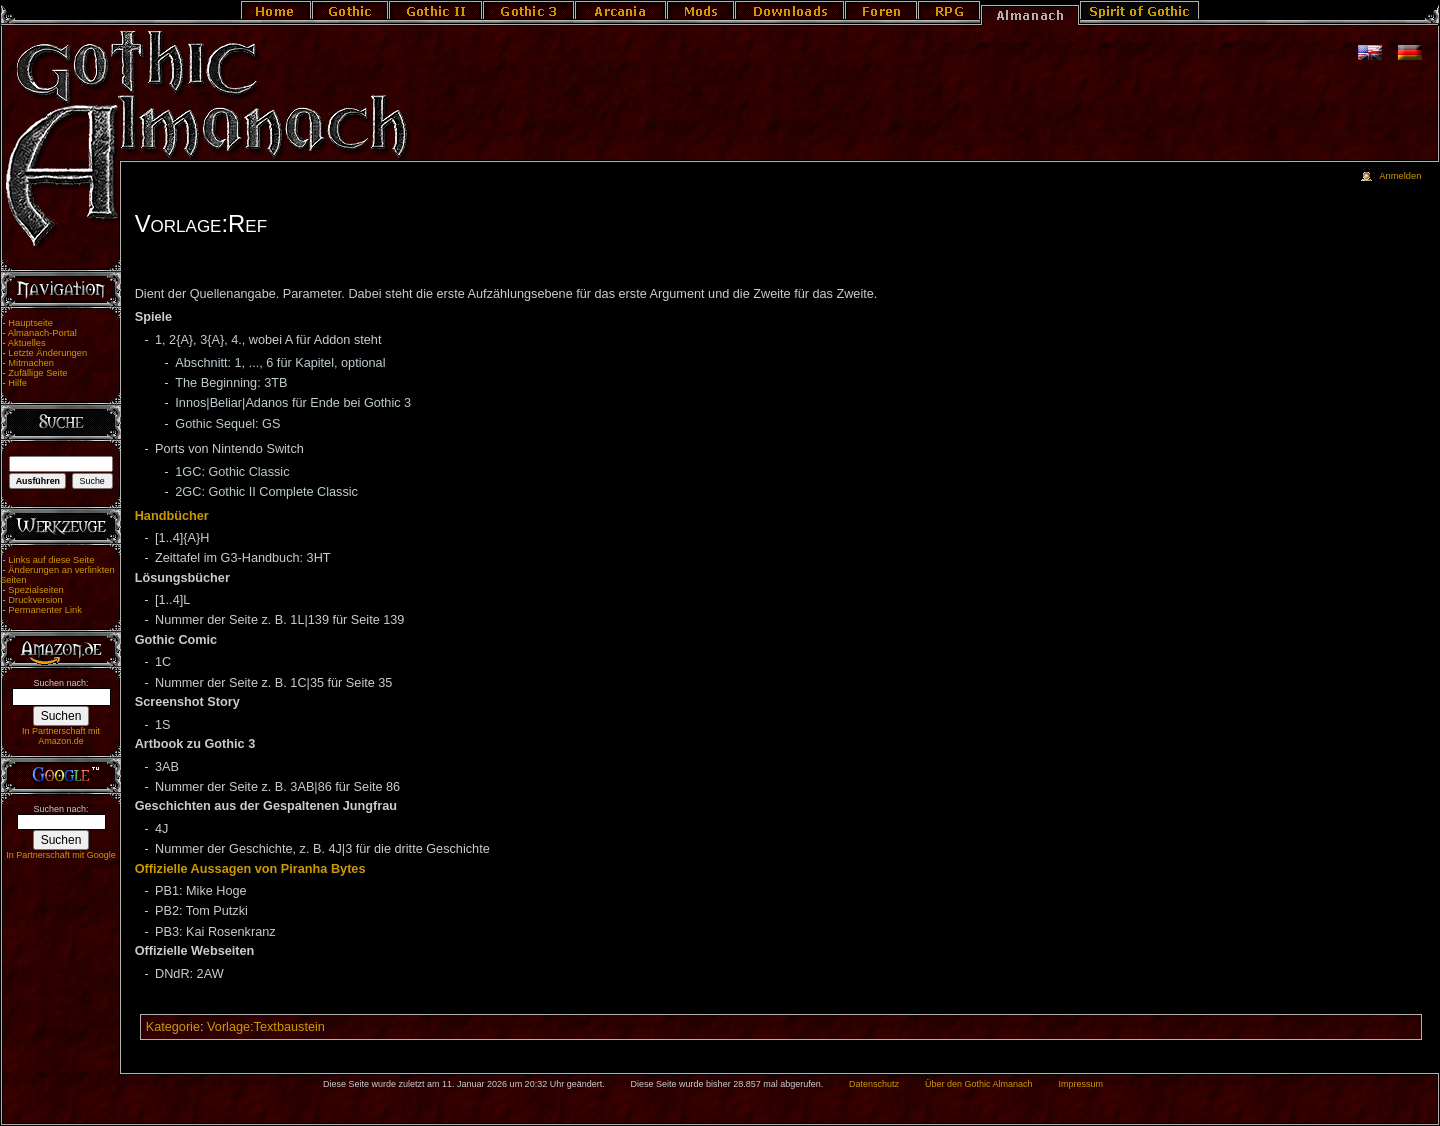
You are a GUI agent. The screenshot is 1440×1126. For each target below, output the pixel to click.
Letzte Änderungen (47, 353)
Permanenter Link (45, 610)
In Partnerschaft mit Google (61, 855)
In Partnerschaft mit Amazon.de (61, 736)
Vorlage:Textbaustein (266, 1027)
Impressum (1080, 1084)
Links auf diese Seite (51, 560)
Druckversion (35, 600)
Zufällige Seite (37, 373)
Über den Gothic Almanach (979, 1084)
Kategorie (173, 1027)
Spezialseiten (36, 590)
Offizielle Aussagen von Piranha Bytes (250, 869)
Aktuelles (27, 343)
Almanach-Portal (42, 333)
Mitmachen (31, 363)
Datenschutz (874, 1084)
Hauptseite (30, 323)
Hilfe (17, 383)
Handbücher (172, 516)
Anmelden (1400, 176)
